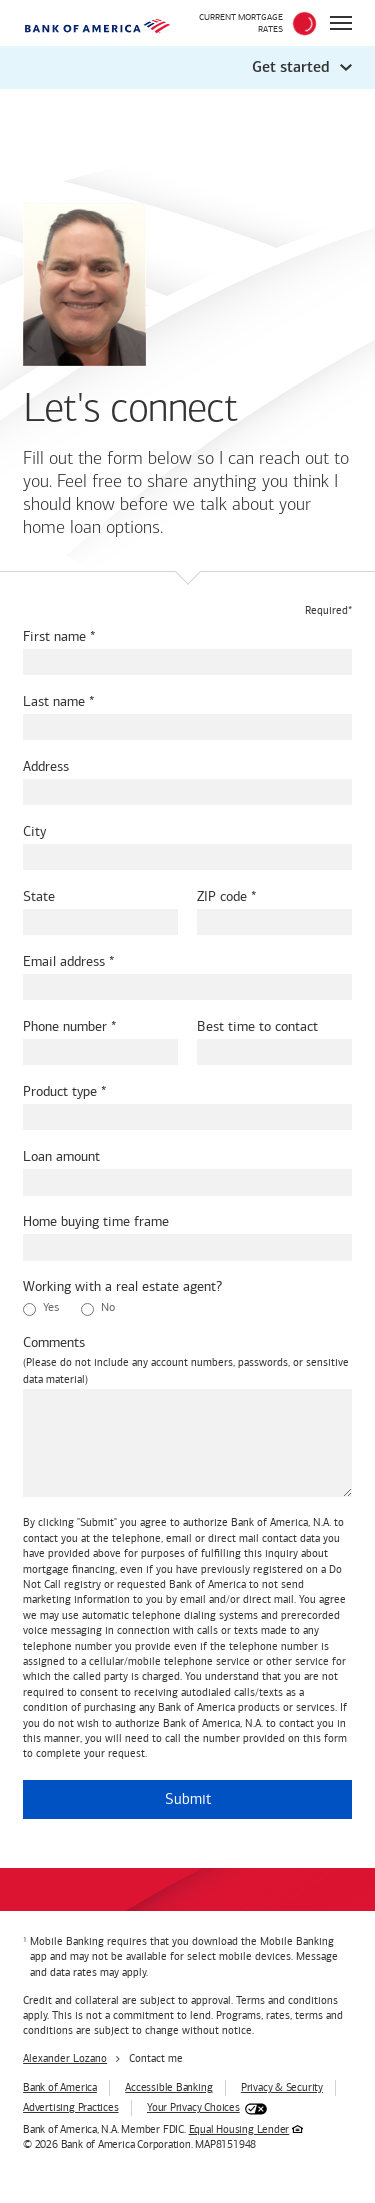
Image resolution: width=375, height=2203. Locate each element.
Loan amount (61, 1156)
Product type (60, 1091)
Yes (41, 1308)
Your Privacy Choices (193, 2107)
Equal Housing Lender (239, 2129)
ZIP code (222, 896)
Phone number (65, 1026)
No (98, 1308)
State (39, 896)
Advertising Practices (70, 2107)
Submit (188, 1799)
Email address (64, 961)
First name (54, 636)
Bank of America (60, 2087)
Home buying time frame (96, 1221)
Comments (54, 1342)
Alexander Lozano (65, 2058)
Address (46, 766)
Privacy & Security (282, 2087)
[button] (187, 67)
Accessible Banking (168, 2087)
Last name (54, 701)
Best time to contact (257, 1026)
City (34, 831)
